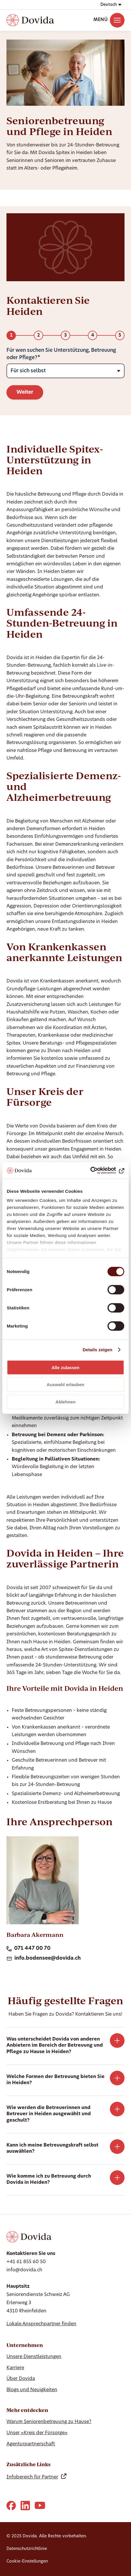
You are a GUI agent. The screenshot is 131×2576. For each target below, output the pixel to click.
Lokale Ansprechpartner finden (41, 2324)
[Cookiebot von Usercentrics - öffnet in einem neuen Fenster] (98, 1170)
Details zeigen (97, 1349)
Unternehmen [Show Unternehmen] (24, 2345)
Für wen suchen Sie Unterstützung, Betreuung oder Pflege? (61, 354)
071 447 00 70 (28, 1948)
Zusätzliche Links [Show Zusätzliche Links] (28, 2464)
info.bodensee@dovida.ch (43, 1958)
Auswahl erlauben (65, 1384)
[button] (111, 4)
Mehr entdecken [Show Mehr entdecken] (27, 2410)
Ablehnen (65, 1401)
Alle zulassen (65, 1367)
